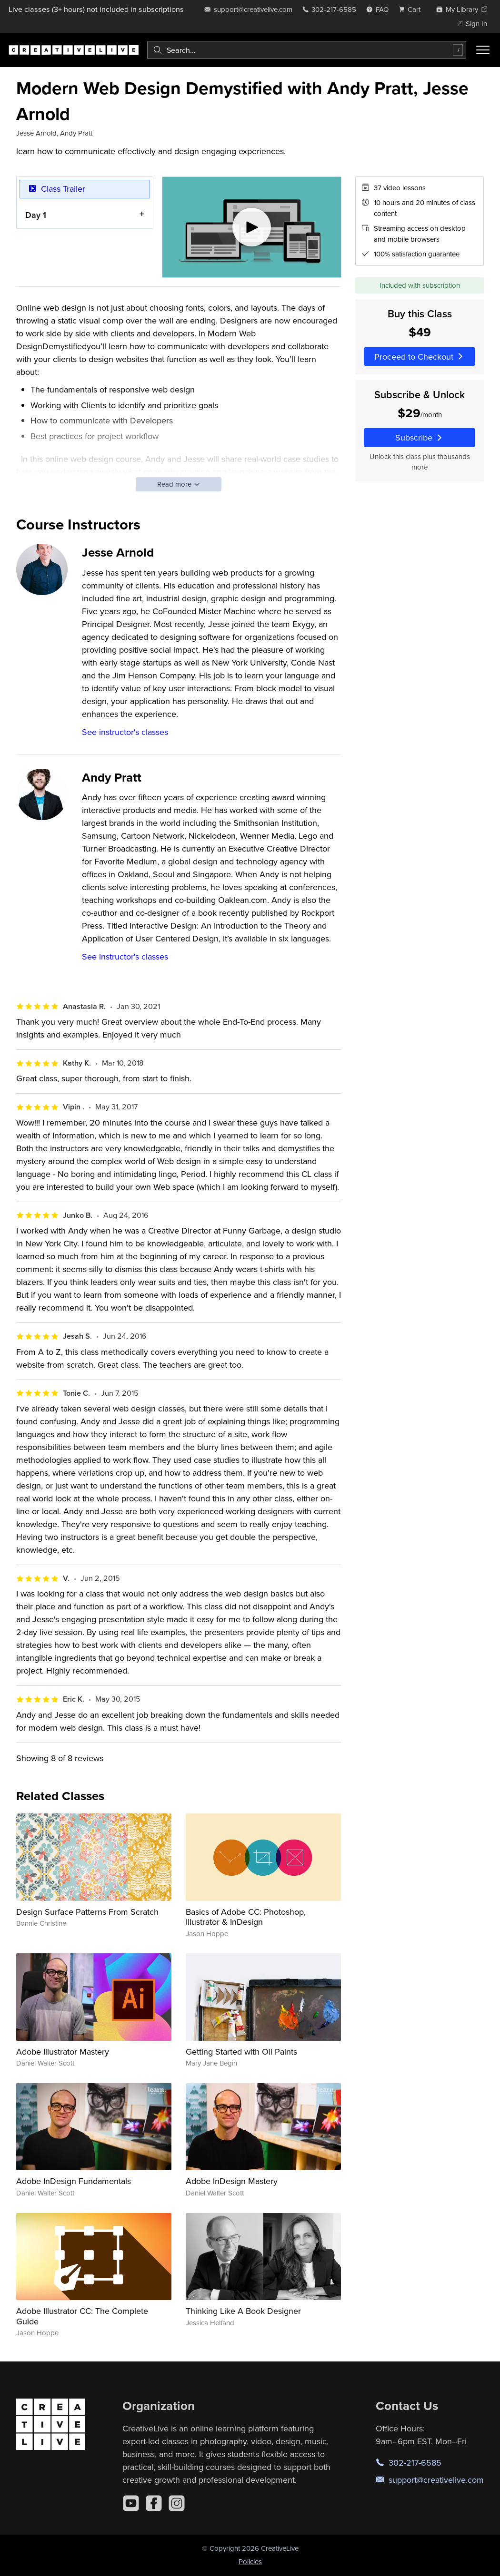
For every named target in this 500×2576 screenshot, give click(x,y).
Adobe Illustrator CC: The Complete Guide (82, 2316)
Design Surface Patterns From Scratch (87, 1912)
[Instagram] (176, 2503)
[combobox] (307, 50)
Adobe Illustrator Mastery (62, 2051)
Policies (250, 2561)
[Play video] (251, 227)
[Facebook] (153, 2503)
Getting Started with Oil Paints (241, 2051)
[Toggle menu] (482, 50)
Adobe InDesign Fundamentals (73, 2181)
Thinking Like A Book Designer (243, 2311)
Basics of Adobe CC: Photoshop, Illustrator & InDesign (246, 1917)
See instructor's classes (125, 732)
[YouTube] (131, 2503)
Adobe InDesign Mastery (232, 2181)
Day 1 (35, 214)
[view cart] (412, 9)
